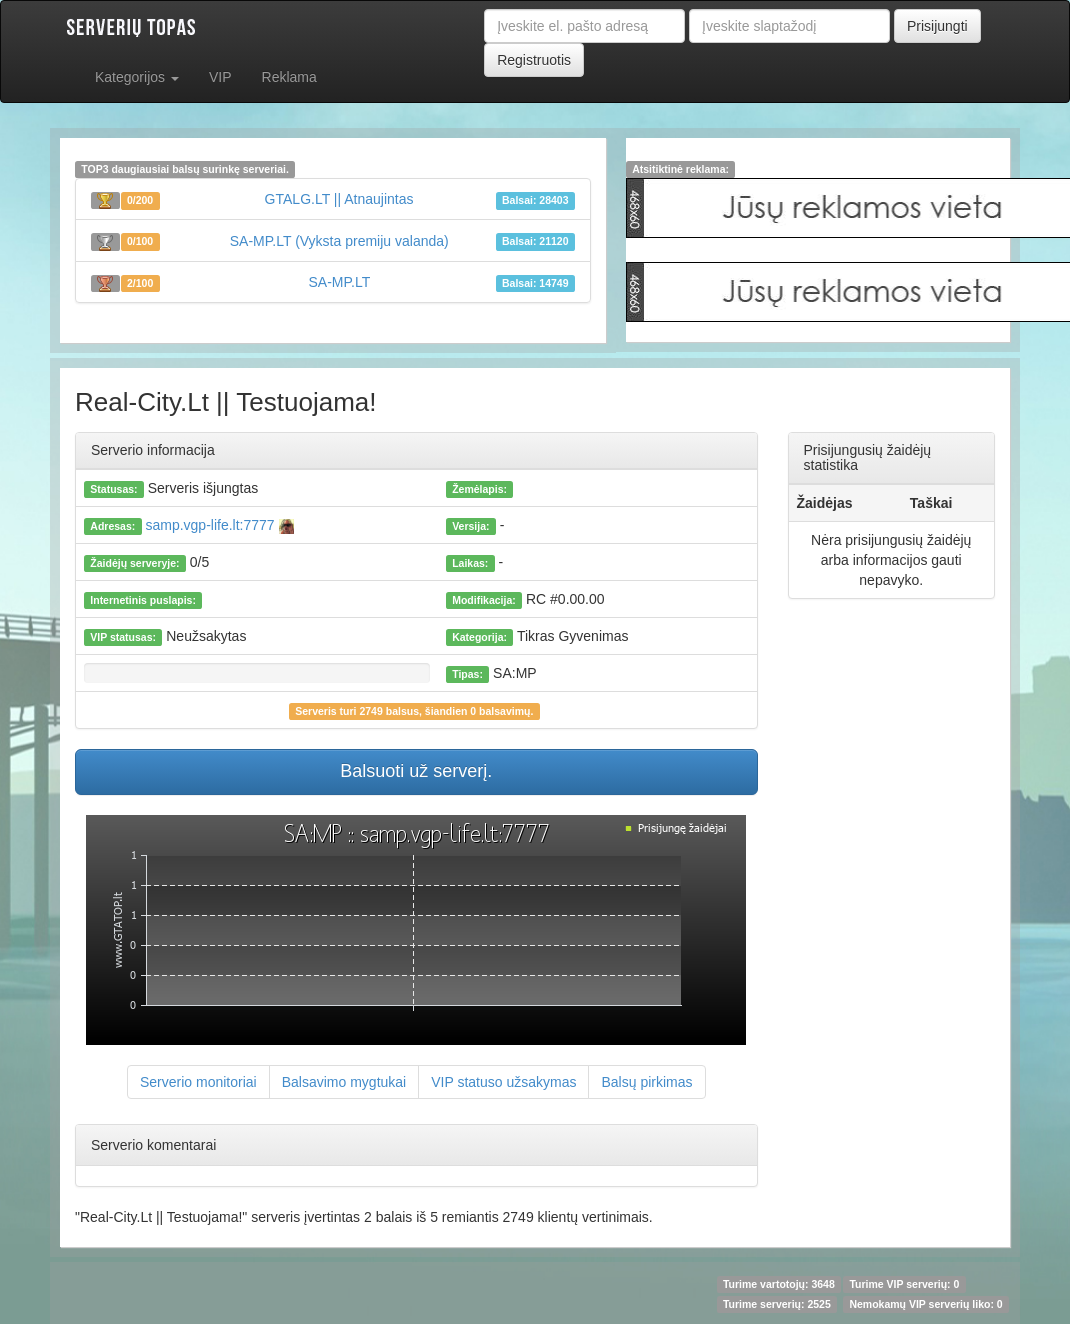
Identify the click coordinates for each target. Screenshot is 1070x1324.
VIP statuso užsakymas (503, 1082)
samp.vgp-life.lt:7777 (218, 525)
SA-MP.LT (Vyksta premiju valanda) (339, 241)
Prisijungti (937, 26)
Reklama (289, 77)
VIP (220, 77)
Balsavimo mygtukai (344, 1082)
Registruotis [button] (534, 60)
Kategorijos (137, 77)
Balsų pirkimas (646, 1082)
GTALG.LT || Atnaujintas (339, 199)
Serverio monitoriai (198, 1082)
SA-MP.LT (340, 282)
